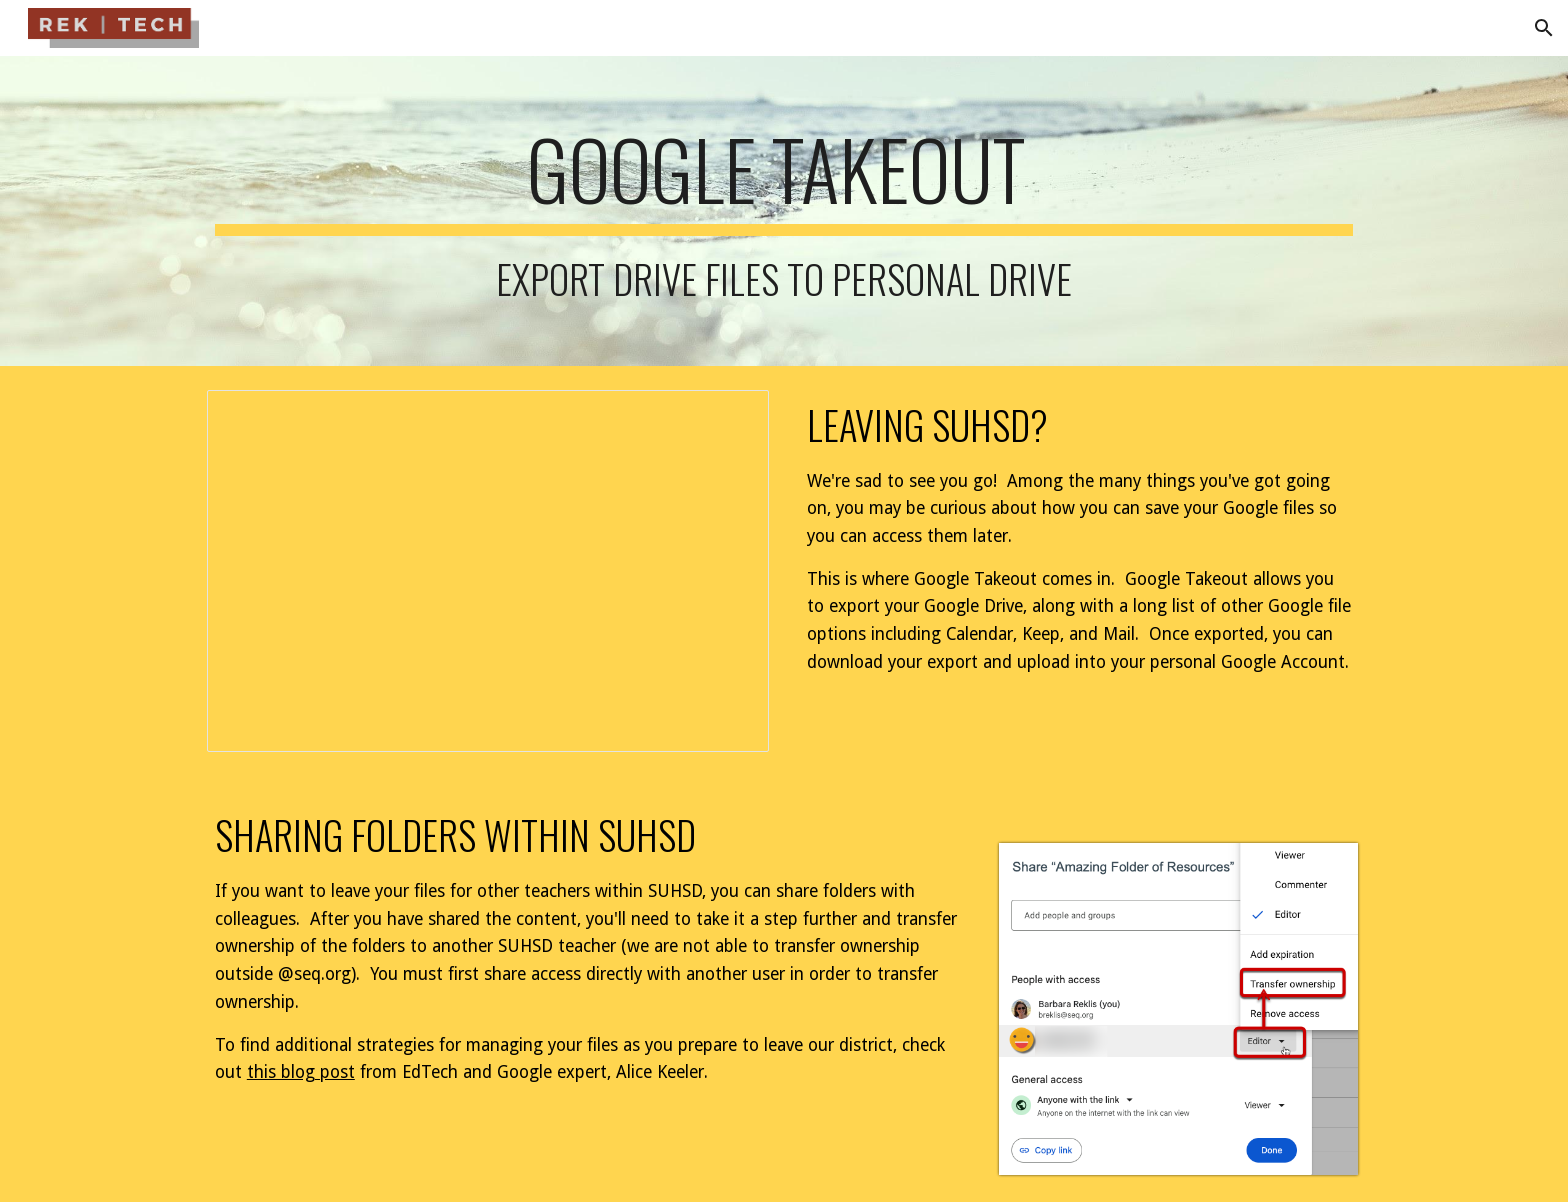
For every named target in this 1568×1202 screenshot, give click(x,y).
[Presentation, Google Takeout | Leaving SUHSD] (488, 571)
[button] (1544, 28)
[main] (784, 211)
